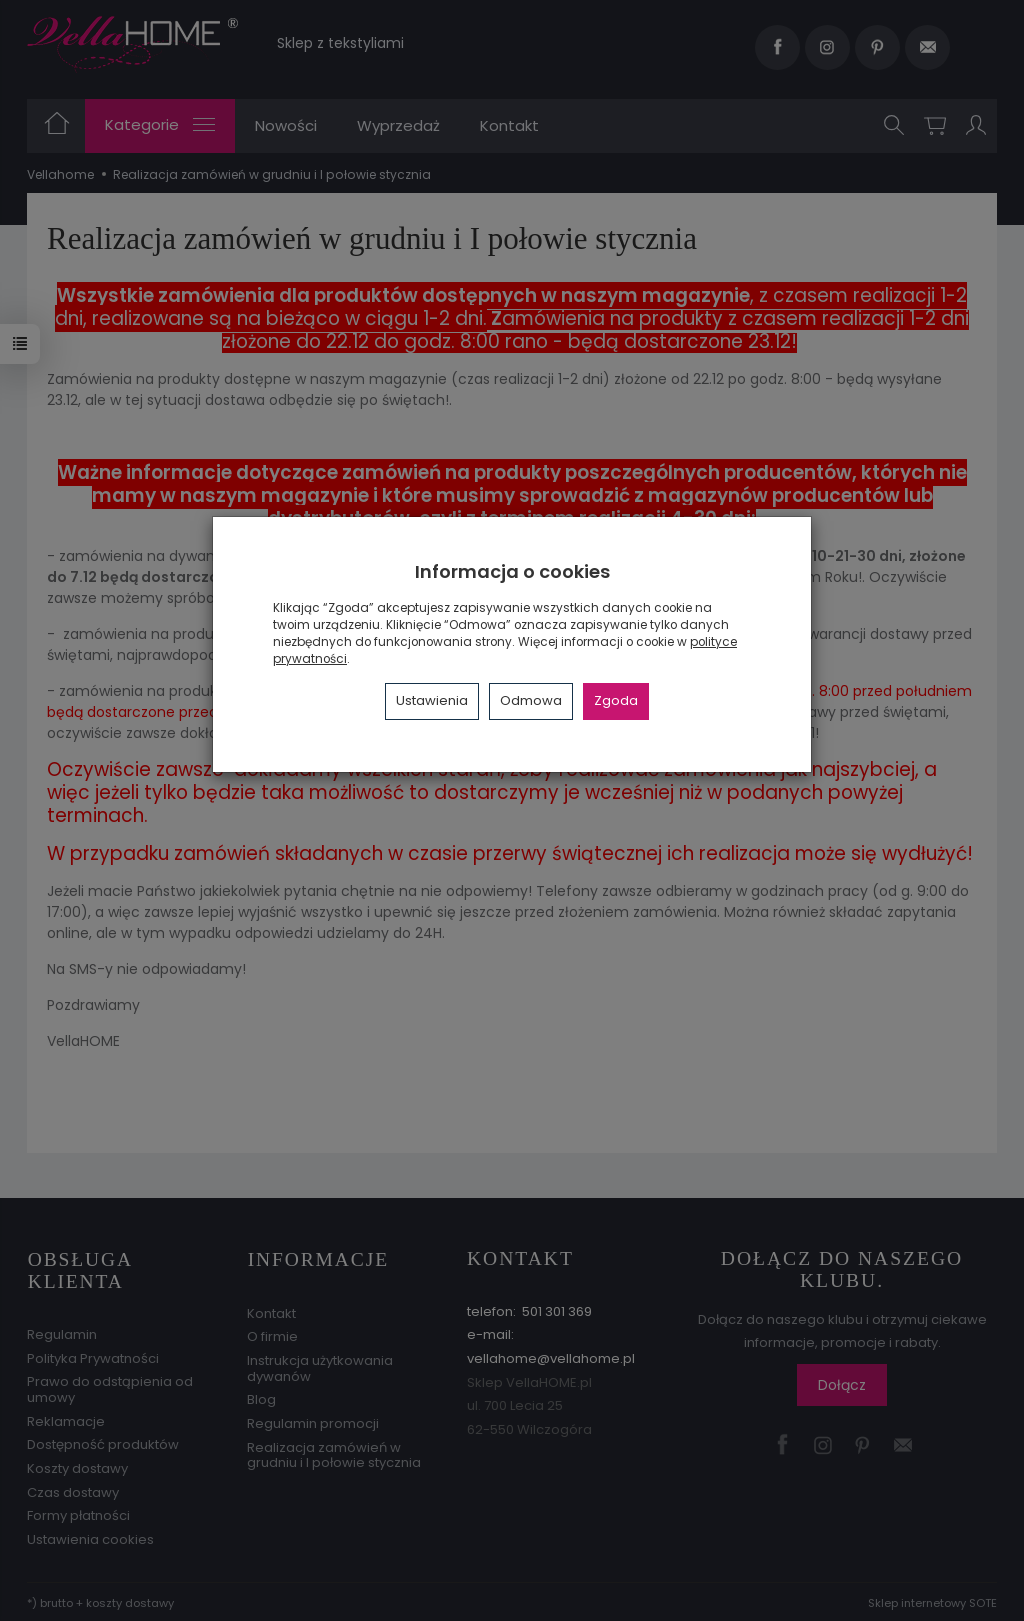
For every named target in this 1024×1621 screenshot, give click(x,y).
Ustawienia (432, 700)
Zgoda (616, 700)
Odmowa (531, 700)
